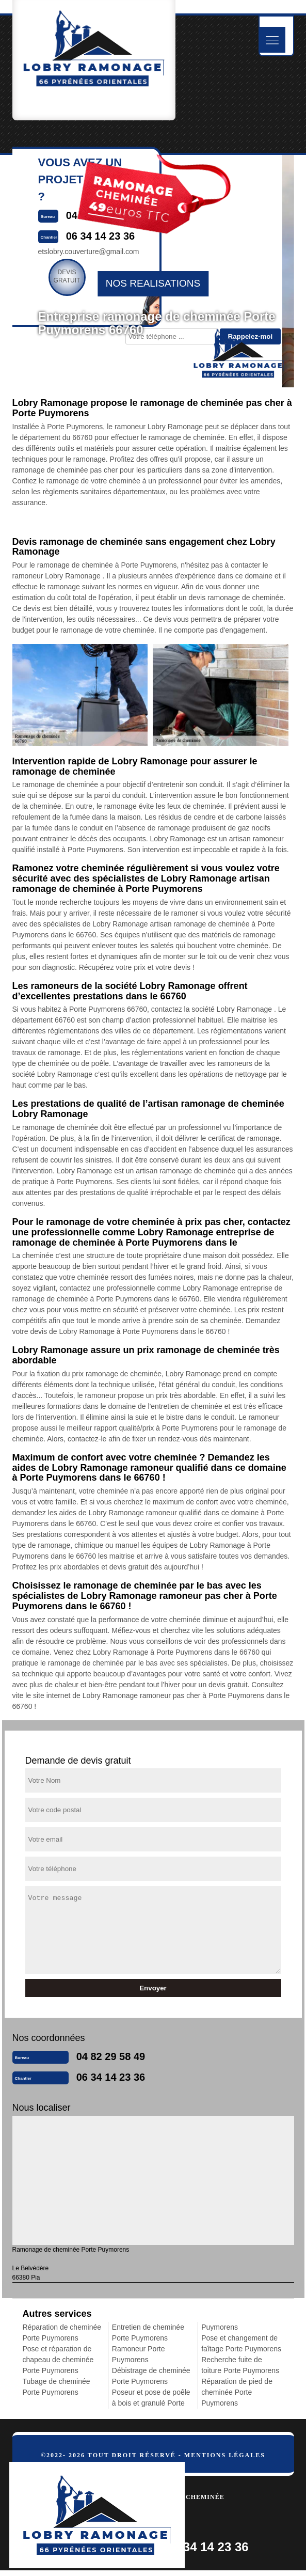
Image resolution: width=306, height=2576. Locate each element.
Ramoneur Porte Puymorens (138, 2354)
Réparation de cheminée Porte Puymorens (62, 2332)
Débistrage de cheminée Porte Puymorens (151, 2375)
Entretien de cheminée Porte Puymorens (148, 2332)
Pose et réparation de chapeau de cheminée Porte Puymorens (58, 2360)
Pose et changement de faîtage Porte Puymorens (241, 2343)
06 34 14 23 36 (110, 2077)
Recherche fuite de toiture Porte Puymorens (240, 2365)
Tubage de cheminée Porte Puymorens (56, 2386)
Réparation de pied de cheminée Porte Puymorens (236, 2392)
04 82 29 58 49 (110, 2056)
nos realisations (153, 283)
